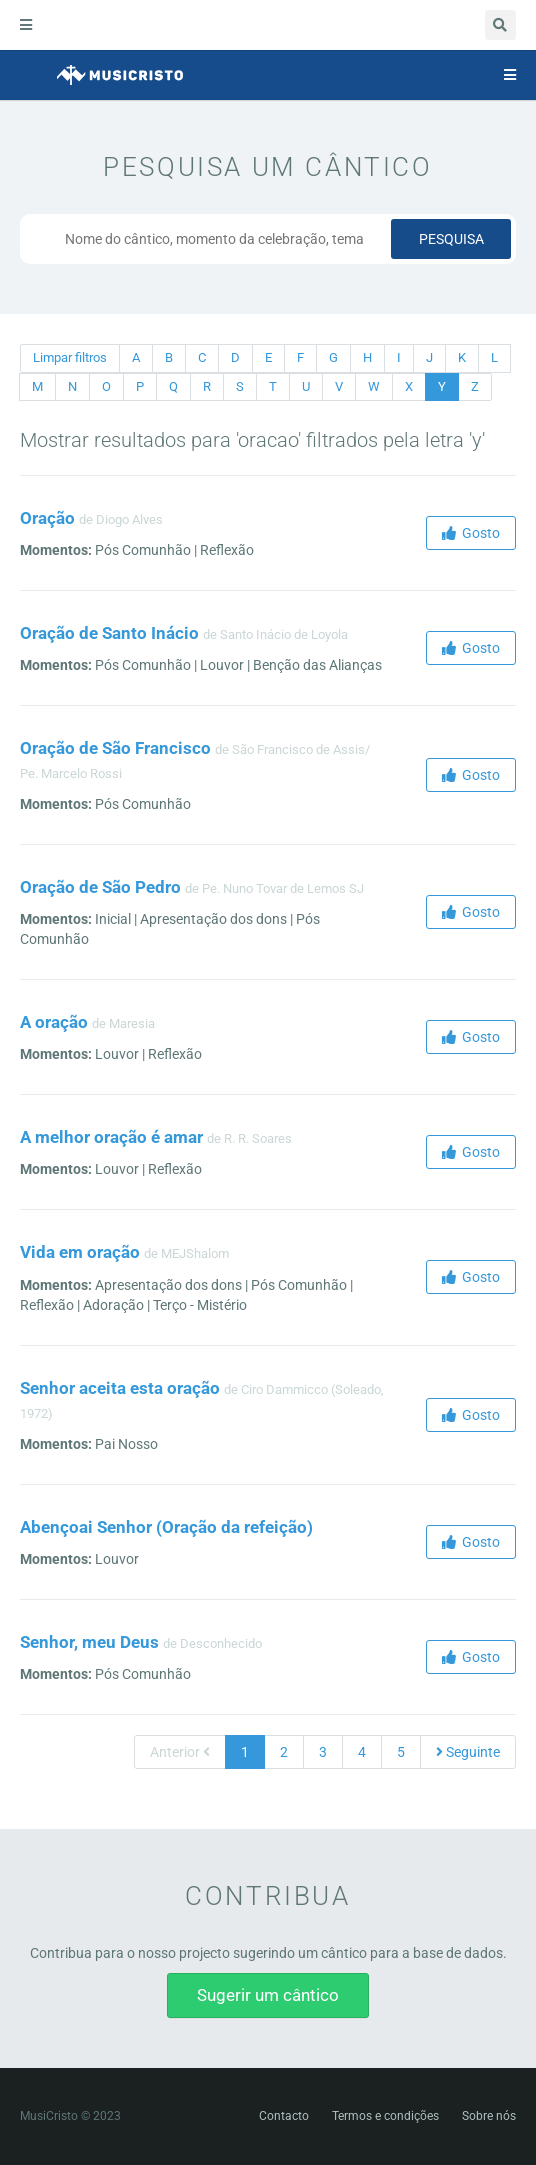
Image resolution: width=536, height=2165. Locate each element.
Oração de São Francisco (115, 748)
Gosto (471, 533)
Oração (47, 518)
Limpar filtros (70, 357)
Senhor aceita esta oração (120, 1388)
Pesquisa (451, 239)
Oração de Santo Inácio (109, 633)
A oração (54, 1022)
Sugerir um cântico (268, 1995)
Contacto (284, 2116)
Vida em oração (80, 1252)
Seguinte (468, 1752)
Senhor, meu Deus (89, 1642)
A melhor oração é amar (111, 1137)
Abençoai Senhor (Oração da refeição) (166, 1527)
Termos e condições (385, 2116)
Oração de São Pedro (100, 887)
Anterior (180, 1752)
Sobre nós (489, 2116)
